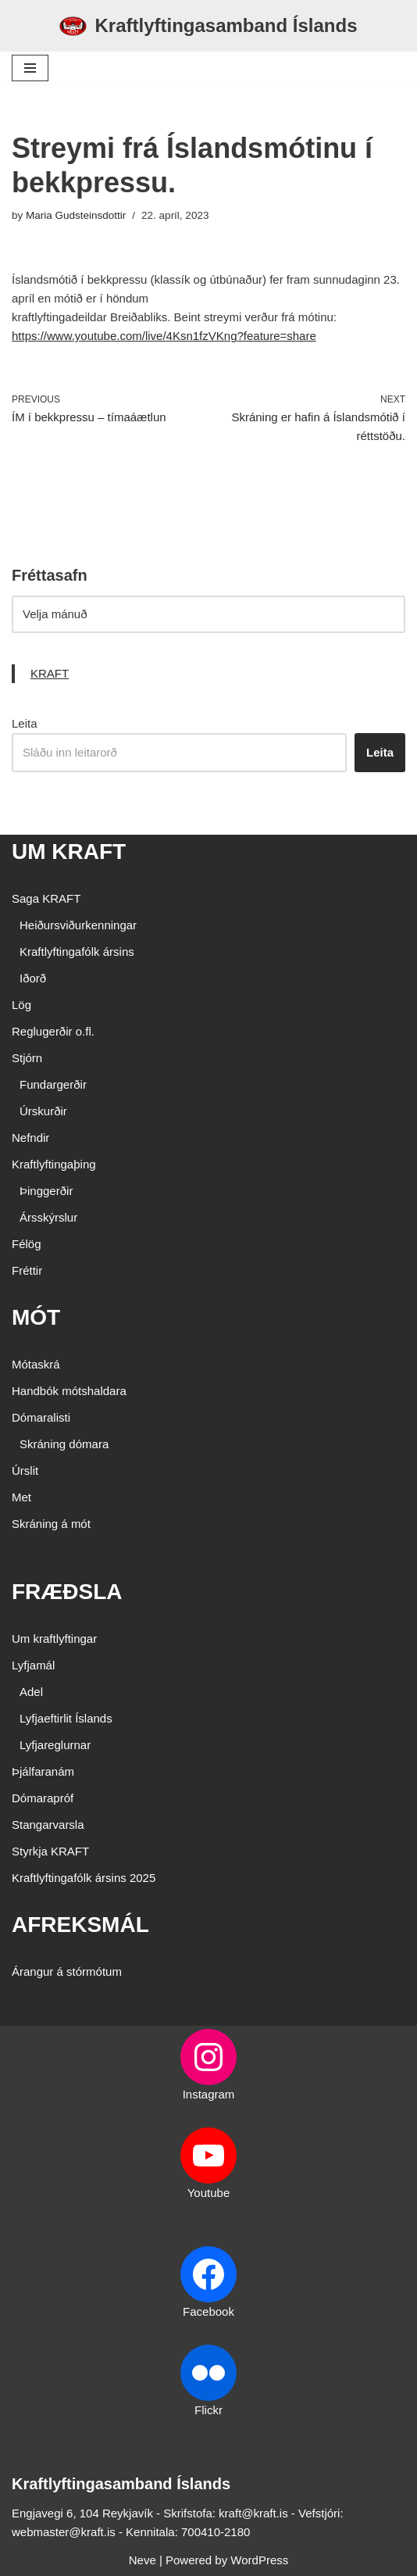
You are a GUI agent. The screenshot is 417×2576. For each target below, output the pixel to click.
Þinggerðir (46, 1190)
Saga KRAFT (46, 898)
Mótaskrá (36, 1364)
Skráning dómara (64, 1444)
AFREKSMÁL (80, 1924)
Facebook (208, 2311)
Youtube (208, 2192)
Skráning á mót (51, 1523)
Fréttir (27, 1270)
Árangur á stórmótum (67, 1971)
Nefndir (30, 1137)
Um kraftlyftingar (54, 1638)
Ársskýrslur (48, 1217)
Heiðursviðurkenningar (78, 925)
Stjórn (27, 1057)
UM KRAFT (69, 851)
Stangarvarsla (48, 1824)
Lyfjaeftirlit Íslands (66, 1718)
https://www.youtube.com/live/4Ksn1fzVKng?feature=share (164, 335)
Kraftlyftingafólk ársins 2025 (83, 1877)
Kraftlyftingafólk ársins (77, 951)
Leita (24, 723)
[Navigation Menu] (30, 68)
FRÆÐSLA (67, 1592)
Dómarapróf (42, 1798)
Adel (31, 1691)
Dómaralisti (41, 1417)
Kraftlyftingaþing (54, 1164)
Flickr (208, 2410)
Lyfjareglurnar (55, 1744)
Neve (142, 2560)
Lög (21, 1004)
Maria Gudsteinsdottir (76, 215)
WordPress (259, 2560)
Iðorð (33, 978)
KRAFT (49, 673)
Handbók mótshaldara (69, 1390)
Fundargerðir (53, 1084)
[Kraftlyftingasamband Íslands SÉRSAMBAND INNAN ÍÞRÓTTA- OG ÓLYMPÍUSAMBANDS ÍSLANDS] (208, 26)
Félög (26, 1243)
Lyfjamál (33, 1665)
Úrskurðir (43, 1111)
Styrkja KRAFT (50, 1851)
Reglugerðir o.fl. (53, 1031)
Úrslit (25, 1470)
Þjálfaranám (43, 1771)
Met (21, 1497)
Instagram (209, 2094)
